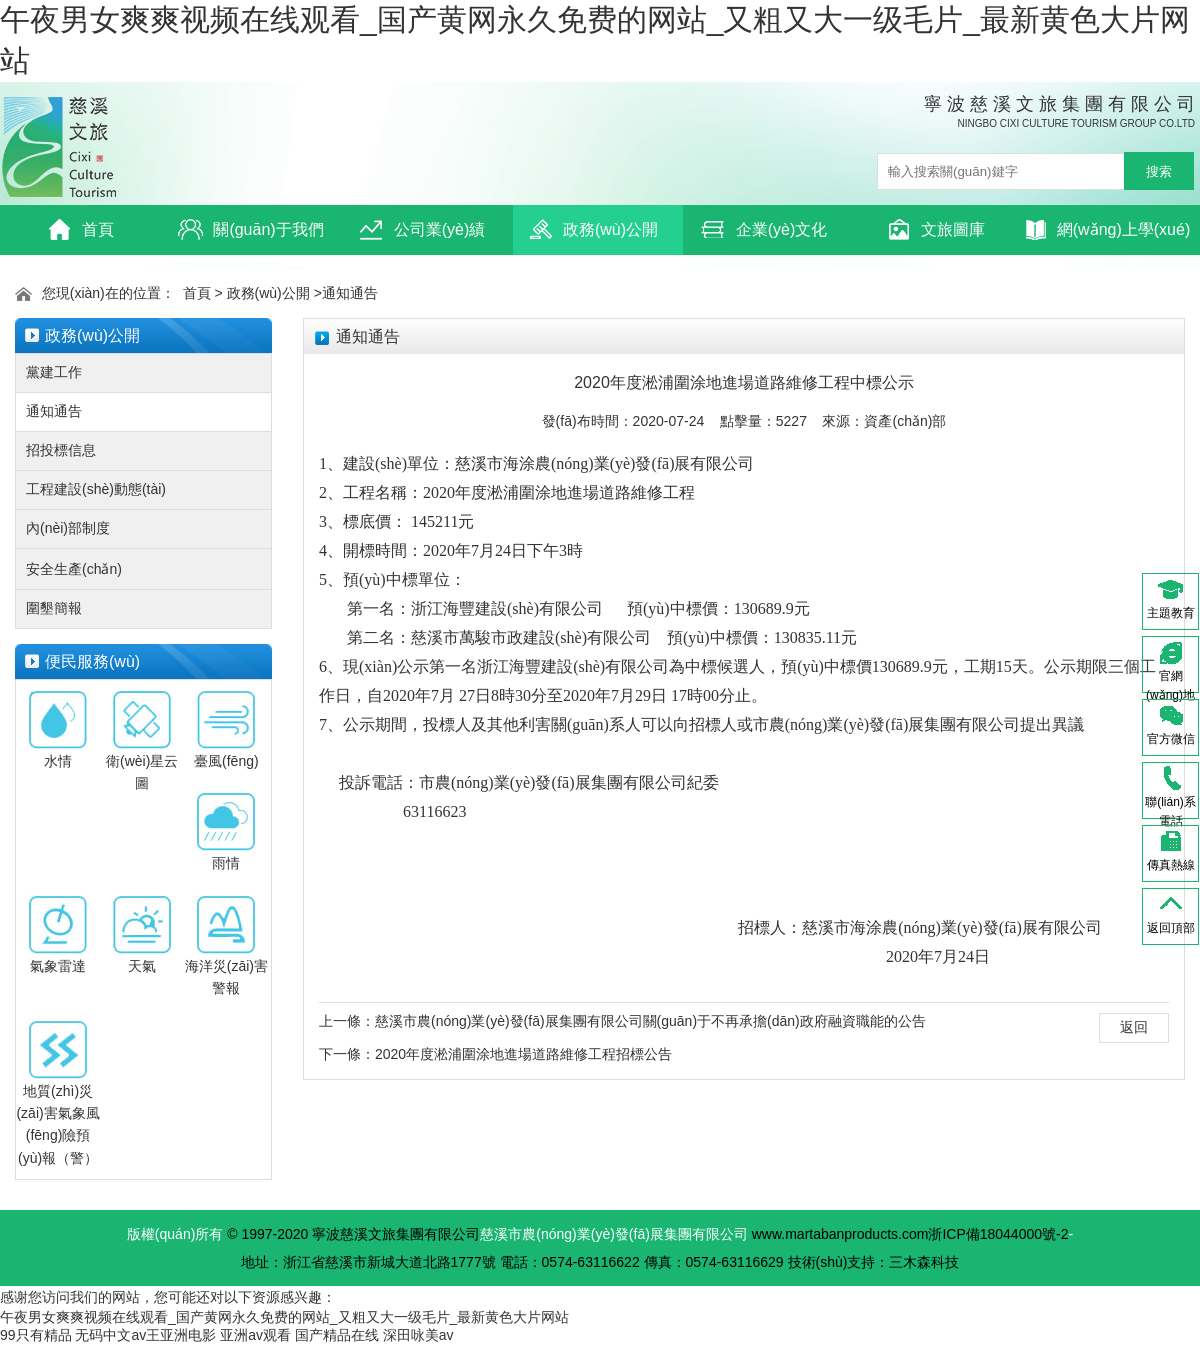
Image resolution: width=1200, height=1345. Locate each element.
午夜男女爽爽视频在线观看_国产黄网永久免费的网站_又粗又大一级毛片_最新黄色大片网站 (284, 1317)
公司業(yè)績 (422, 229)
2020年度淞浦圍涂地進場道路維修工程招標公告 (523, 1054)
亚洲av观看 (255, 1335)
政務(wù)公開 (593, 229)
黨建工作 (54, 372)
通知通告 (350, 293)
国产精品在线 (337, 1335)
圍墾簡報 (54, 608)
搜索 (1159, 171)
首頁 (80, 229)
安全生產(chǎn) (74, 569)
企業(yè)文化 (764, 229)
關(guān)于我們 (250, 229)
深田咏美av (418, 1335)
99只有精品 (36, 1335)
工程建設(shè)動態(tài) (96, 489)
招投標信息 (61, 450)
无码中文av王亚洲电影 (145, 1335)
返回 (1134, 1027)
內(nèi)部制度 (68, 528)
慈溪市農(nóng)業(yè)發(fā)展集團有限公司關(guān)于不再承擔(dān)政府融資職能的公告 (650, 1021)
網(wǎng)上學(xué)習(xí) (1108, 236)
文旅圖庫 (935, 229)
